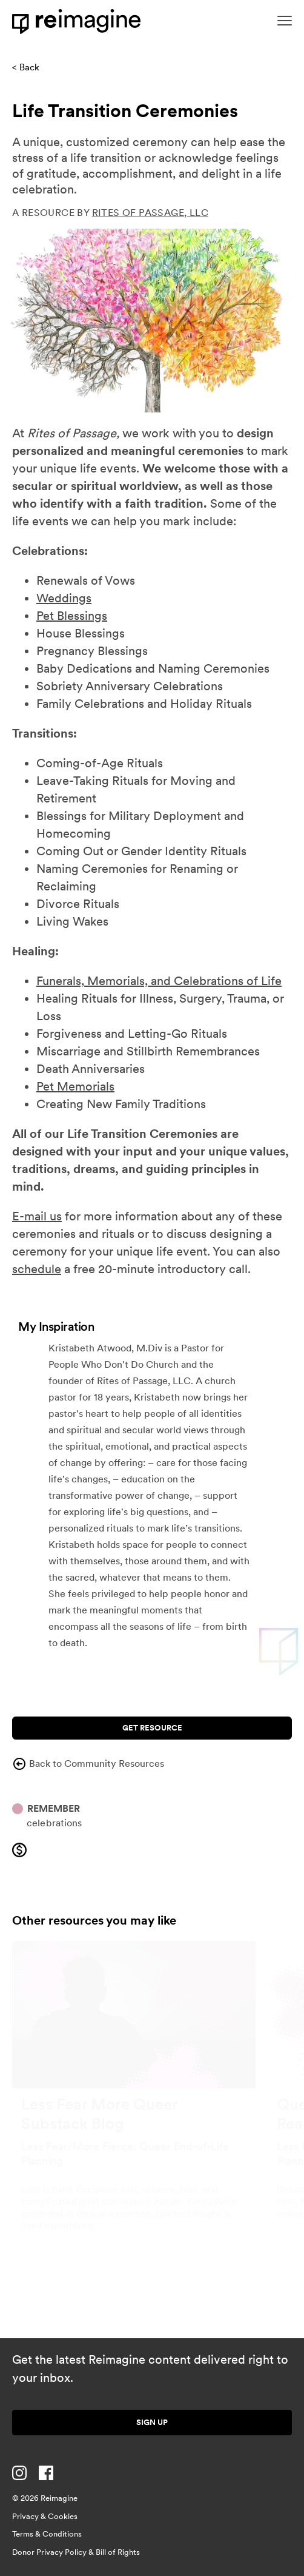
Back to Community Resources (88, 1764)
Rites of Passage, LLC (150, 212)
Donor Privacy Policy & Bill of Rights (76, 2552)
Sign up (152, 2422)
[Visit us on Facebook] (46, 2473)
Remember (53, 1808)
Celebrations (54, 1823)
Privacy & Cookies (45, 2516)
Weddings (63, 598)
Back (29, 67)
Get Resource (152, 1727)
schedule (36, 1269)
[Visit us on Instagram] (19, 2473)
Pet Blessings (71, 615)
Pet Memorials (75, 1086)
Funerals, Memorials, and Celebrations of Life (159, 981)
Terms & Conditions (47, 2533)
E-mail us (37, 1216)
